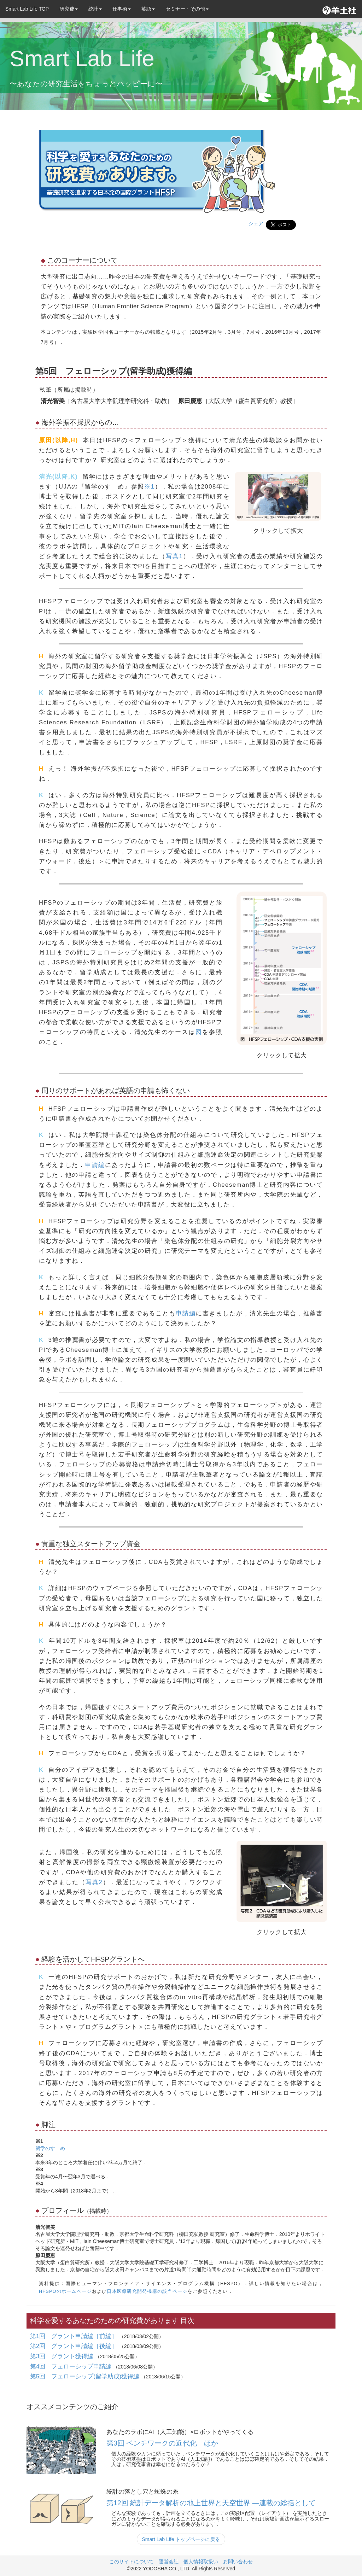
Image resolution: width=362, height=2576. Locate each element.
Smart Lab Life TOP (27, 9)
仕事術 (121, 9)
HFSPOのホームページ (65, 2291)
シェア (256, 223)
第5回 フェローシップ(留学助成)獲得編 (85, 2376)
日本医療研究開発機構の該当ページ (147, 2291)
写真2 (94, 1882)
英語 (148, 9)
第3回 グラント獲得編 (62, 2356)
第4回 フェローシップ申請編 (71, 2366)
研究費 (68, 9)
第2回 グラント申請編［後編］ (74, 2346)
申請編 (95, 1165)
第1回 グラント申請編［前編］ (74, 2336)
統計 (95, 9)
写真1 (174, 556)
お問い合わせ (238, 2561)
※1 (149, 486)
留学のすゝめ (50, 2148)
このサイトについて (131, 2561)
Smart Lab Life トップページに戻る (181, 2539)
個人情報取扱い (200, 2561)
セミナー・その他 (187, 9)
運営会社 (169, 2561)
